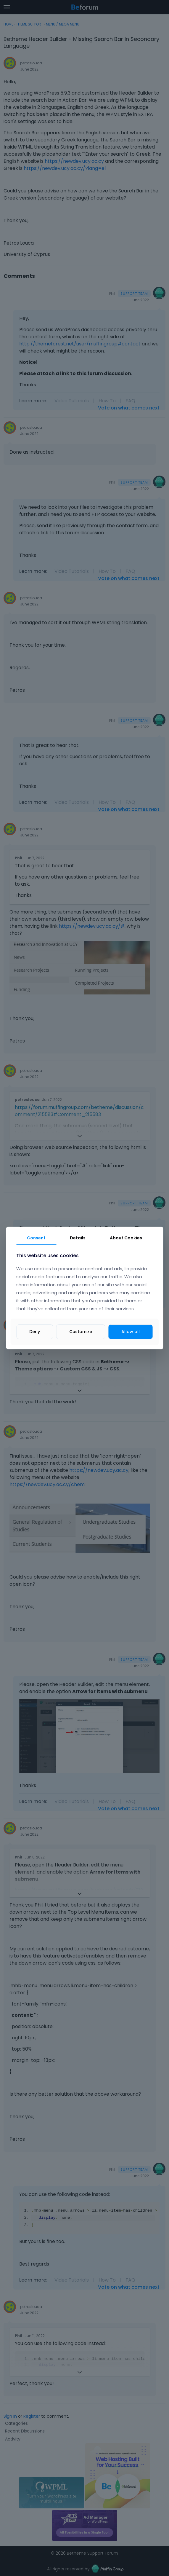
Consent (36, 1238)
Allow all (130, 1332)
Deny (34, 1332)
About (126, 1238)
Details (78, 1238)
